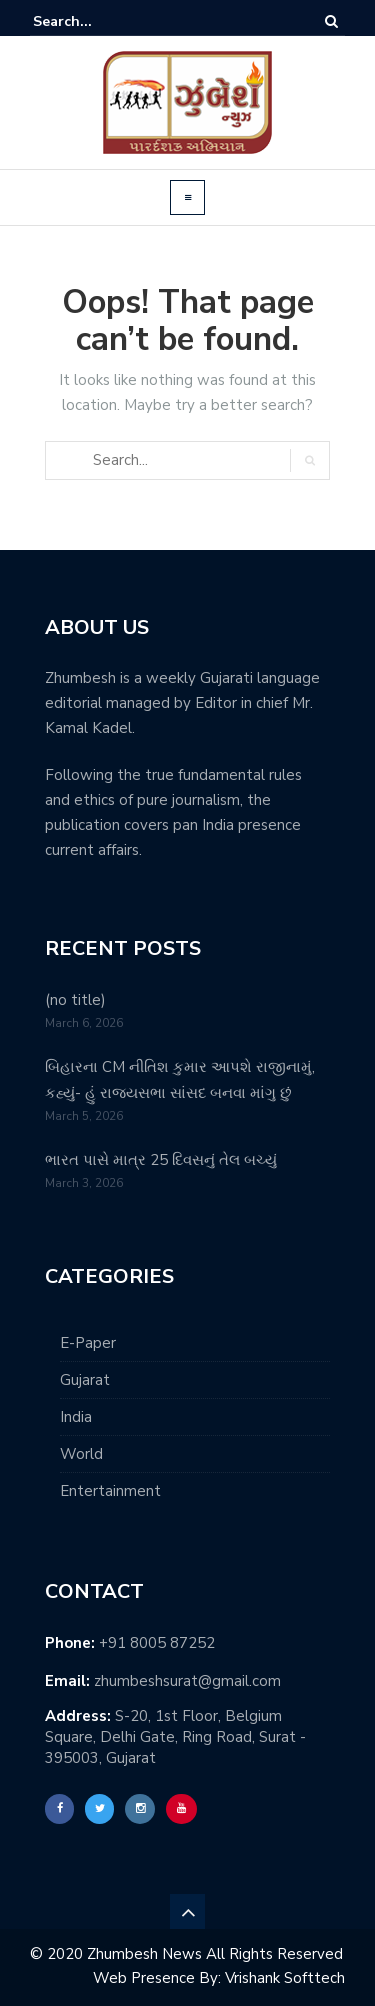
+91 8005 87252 (157, 1643)
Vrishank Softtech (285, 1978)
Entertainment (110, 1491)
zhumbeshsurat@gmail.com (187, 1681)
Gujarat (85, 1380)
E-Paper (88, 1343)
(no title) (75, 1000)
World (81, 1454)
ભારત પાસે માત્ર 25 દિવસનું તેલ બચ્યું (161, 1160)
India (76, 1417)
